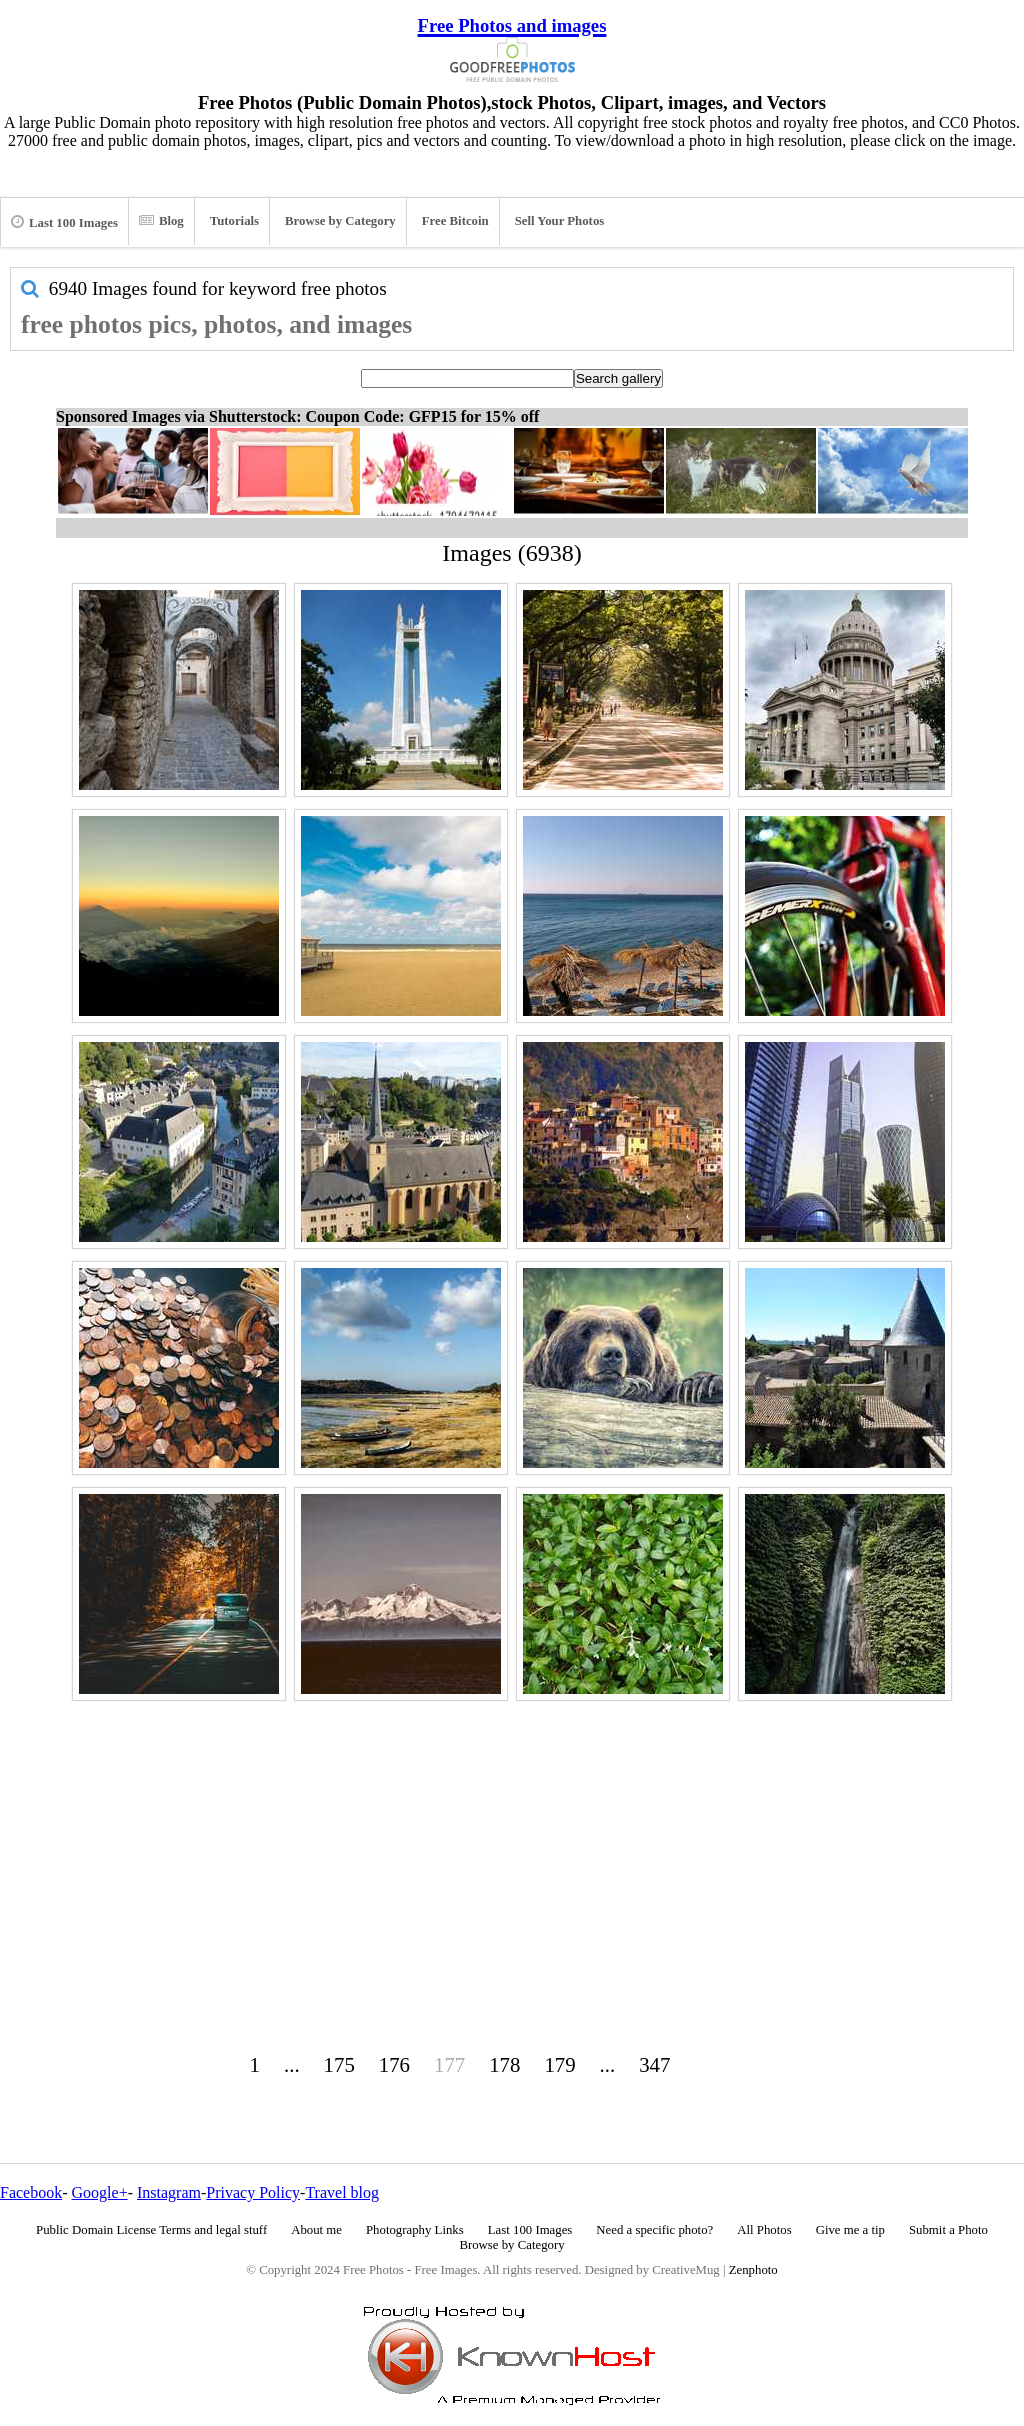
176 (394, 2064)
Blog (161, 221)
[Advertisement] (512, 1847)
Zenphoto (753, 2270)
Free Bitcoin (455, 221)
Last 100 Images (64, 222)
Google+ (100, 2192)
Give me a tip (850, 2230)
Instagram (169, 2192)
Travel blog (342, 2192)
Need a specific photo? (654, 2230)
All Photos (764, 2230)
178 (504, 2064)
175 (339, 2064)
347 (654, 2064)
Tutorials (234, 221)
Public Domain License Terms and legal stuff (151, 2230)
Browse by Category (340, 221)
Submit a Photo (948, 2230)
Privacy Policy (253, 2192)
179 (559, 2064)
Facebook (31, 2192)
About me (316, 2230)
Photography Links (415, 2230)
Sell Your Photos (560, 221)
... (292, 2064)
